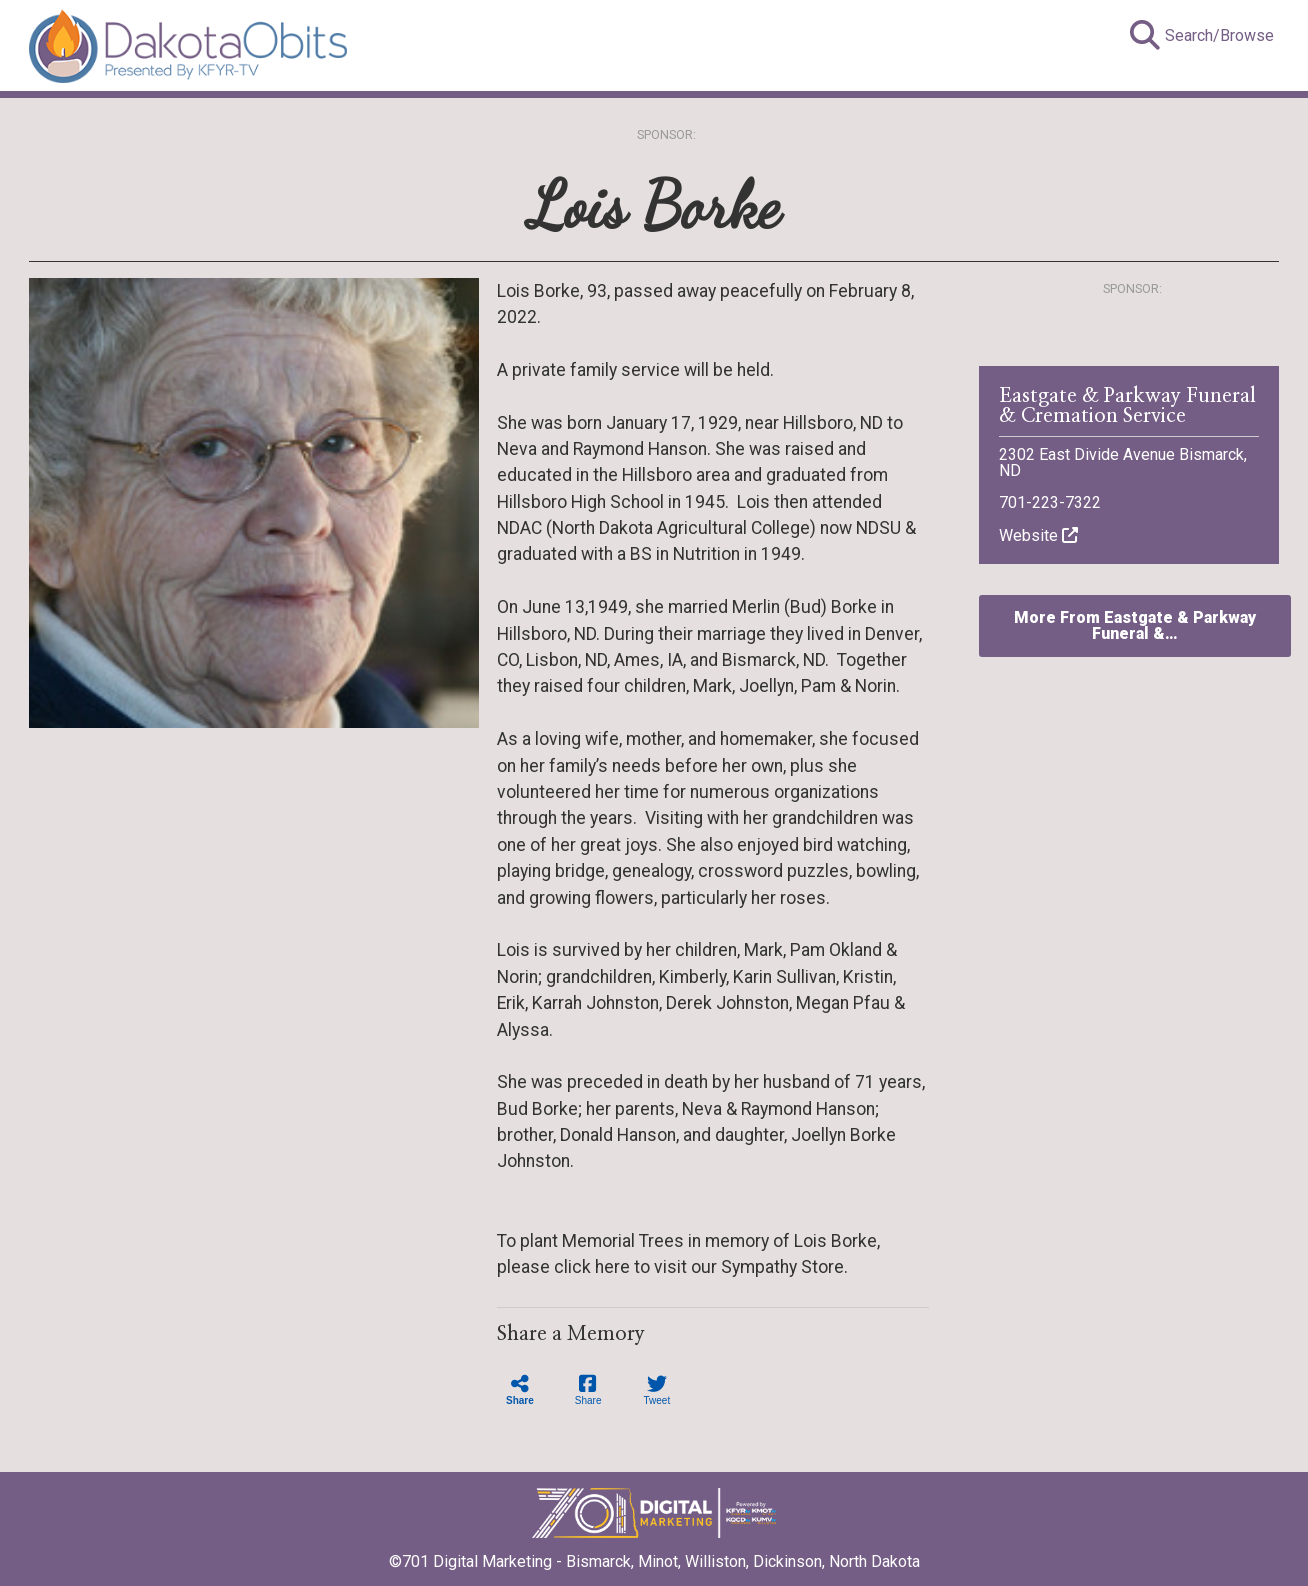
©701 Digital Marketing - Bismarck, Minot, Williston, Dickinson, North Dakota (654, 1555)
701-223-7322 (1050, 502)
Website (1038, 535)
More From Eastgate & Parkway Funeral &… (1135, 625)
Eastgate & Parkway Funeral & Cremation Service (1127, 406)
